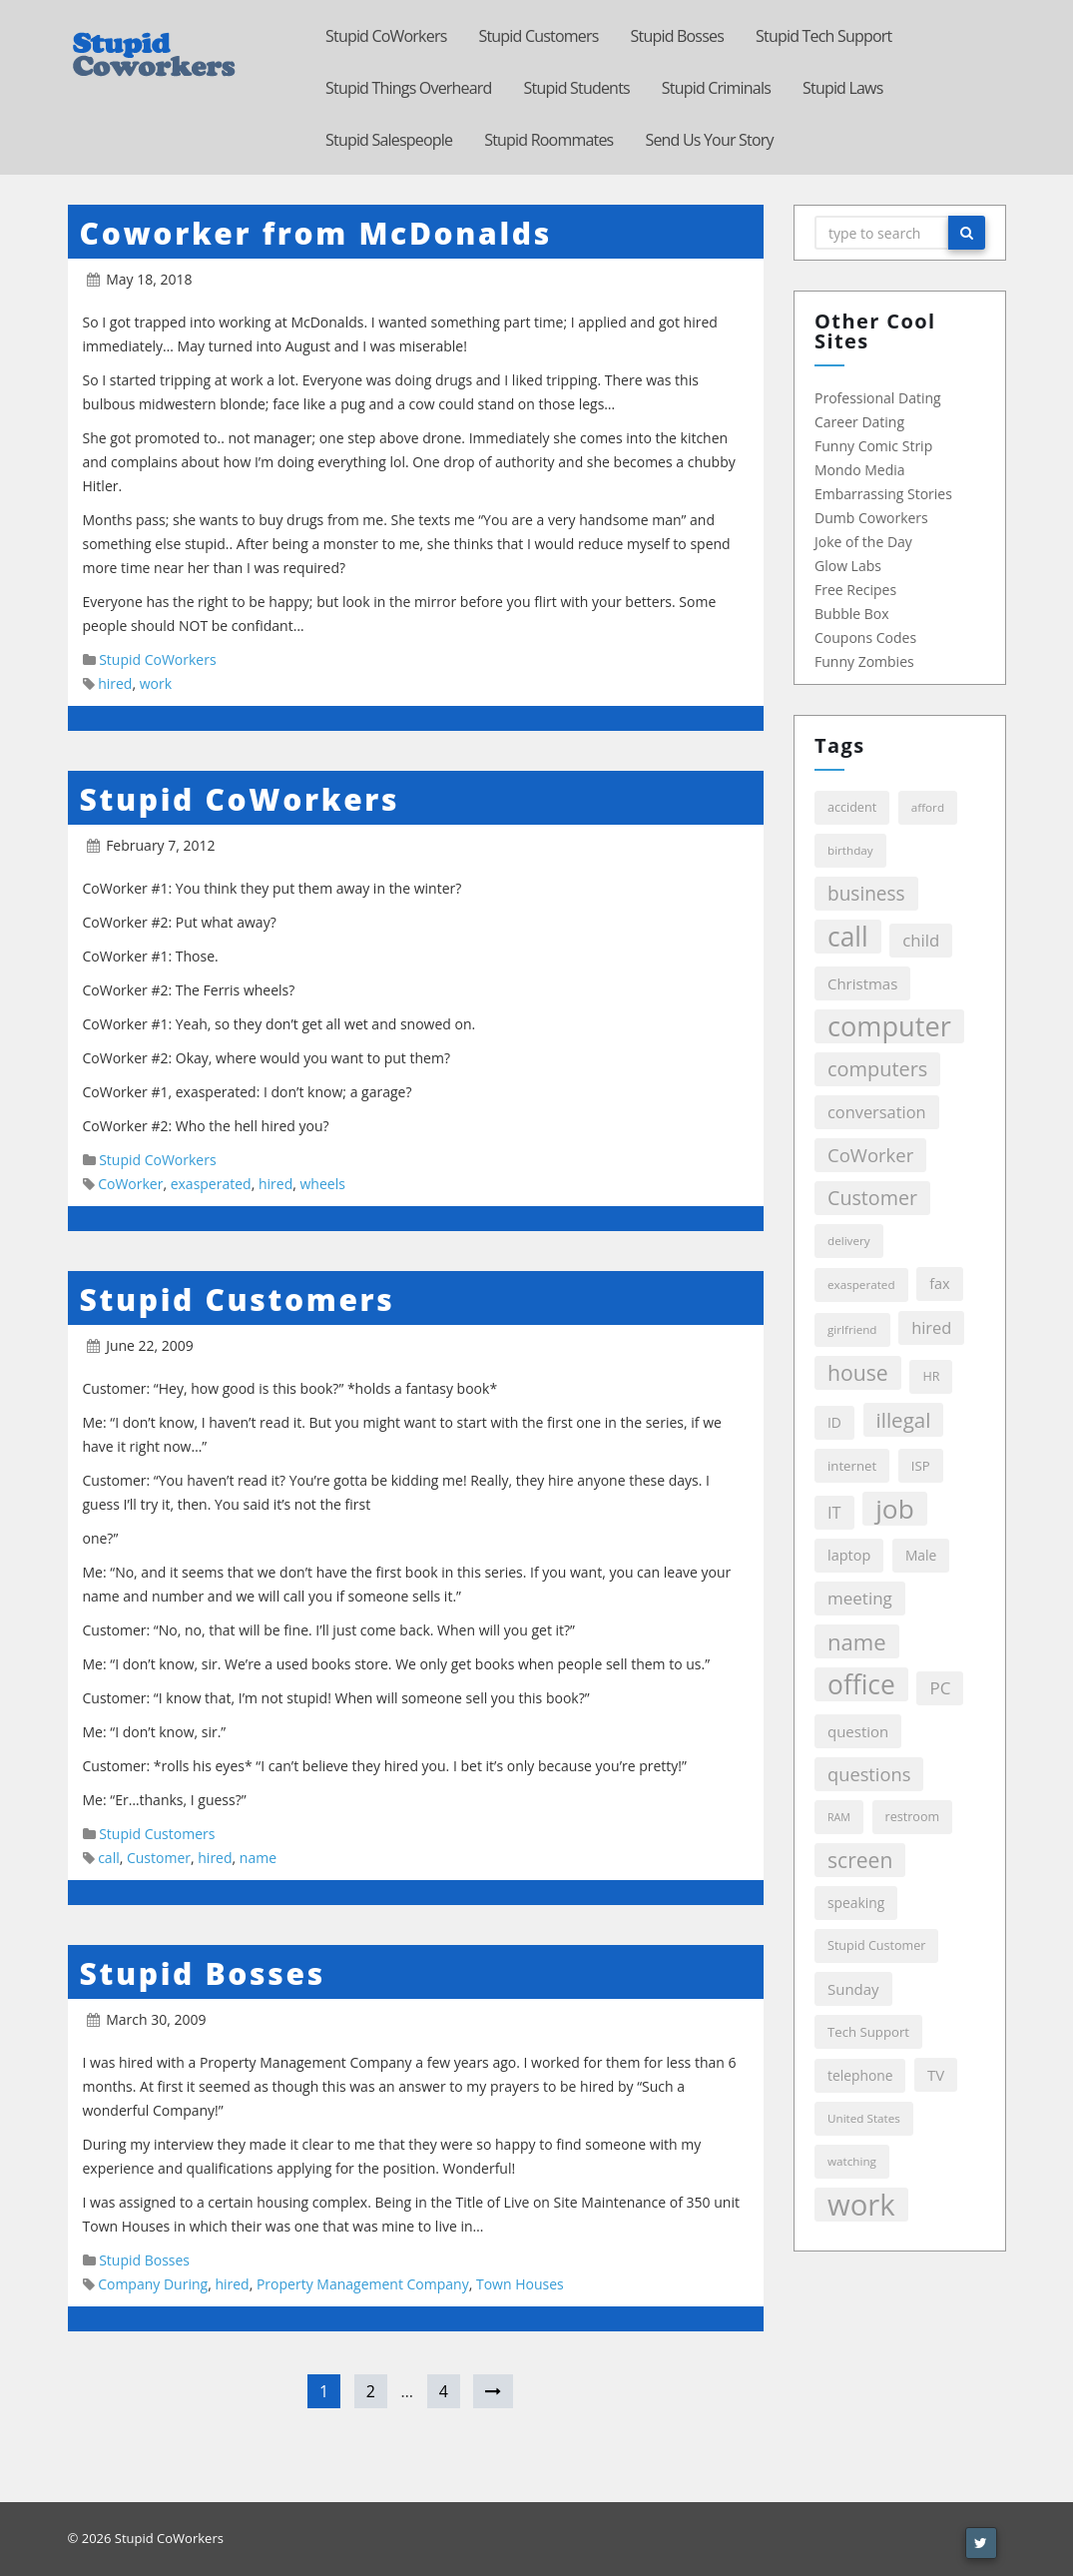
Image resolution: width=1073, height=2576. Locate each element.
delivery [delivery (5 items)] (847, 1240)
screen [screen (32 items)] (858, 1859)
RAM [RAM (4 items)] (837, 1817)
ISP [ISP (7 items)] (919, 1466)
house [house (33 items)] (856, 1372)
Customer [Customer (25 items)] (871, 1197)
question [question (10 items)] (856, 1731)
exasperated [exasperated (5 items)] (860, 1284)
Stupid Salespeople (388, 140)
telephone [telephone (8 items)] (858, 2075)
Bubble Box (850, 613)
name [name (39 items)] (855, 1641)
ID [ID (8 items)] (833, 1422)
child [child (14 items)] (919, 940)
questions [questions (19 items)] (867, 1773)
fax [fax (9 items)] (938, 1283)
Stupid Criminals (716, 88)
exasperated (211, 1183)
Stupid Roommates (548, 140)
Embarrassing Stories (882, 493)
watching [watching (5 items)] (850, 2161)
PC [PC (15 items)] (938, 1687)
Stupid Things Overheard (408, 88)
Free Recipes (854, 589)
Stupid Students (577, 88)
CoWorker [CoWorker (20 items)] (869, 1154)
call (109, 1857)
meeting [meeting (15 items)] (858, 1598)
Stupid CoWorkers (385, 36)
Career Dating (858, 421)
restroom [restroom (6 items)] (910, 1816)
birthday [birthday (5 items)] (849, 850)
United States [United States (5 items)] (862, 2118)
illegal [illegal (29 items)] (901, 1420)
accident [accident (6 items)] (850, 807)
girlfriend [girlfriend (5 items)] (851, 1329)
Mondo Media (858, 469)
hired (115, 683)
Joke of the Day (862, 541)
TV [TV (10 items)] (934, 2075)
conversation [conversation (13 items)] (875, 1111)
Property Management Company (363, 2283)
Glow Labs (846, 565)
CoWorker (130, 1183)
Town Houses (520, 2283)
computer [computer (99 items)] (888, 1026)
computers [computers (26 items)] (876, 1068)
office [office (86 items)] (860, 1684)
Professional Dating (876, 397)
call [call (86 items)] (846, 937)
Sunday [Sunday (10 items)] (852, 1989)
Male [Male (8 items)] (919, 1555)
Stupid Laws (843, 88)
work (156, 683)
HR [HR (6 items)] (929, 1376)
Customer (159, 1857)
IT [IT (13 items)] (833, 1512)
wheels (321, 1183)
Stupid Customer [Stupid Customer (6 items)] (875, 1945)
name (258, 1857)
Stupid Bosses (677, 36)
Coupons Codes (864, 637)
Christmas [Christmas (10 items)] (861, 983)
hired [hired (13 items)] (930, 1327)
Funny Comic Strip (872, 445)
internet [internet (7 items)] (850, 1466)
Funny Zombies (863, 661)
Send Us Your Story (709, 140)
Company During (153, 2283)
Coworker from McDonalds (316, 233)
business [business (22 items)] (865, 894)
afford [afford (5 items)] (926, 807)
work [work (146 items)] (860, 2205)
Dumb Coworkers (870, 517)
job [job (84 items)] (893, 1509)
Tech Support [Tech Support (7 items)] (867, 2032)
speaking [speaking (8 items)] (854, 1902)
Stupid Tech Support (823, 36)
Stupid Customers (538, 36)
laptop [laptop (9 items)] (847, 1555)
